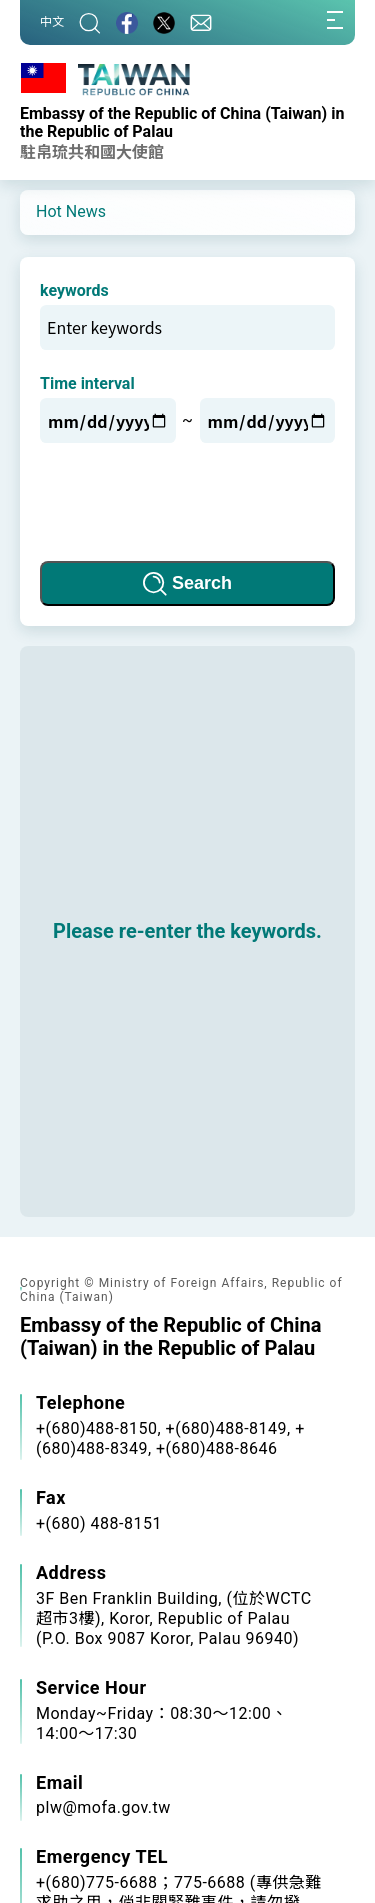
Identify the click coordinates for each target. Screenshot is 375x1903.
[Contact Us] (201, 22)
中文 (52, 22)
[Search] (90, 22)
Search (202, 583)
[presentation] (188, 502)
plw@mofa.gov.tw (103, 1807)
